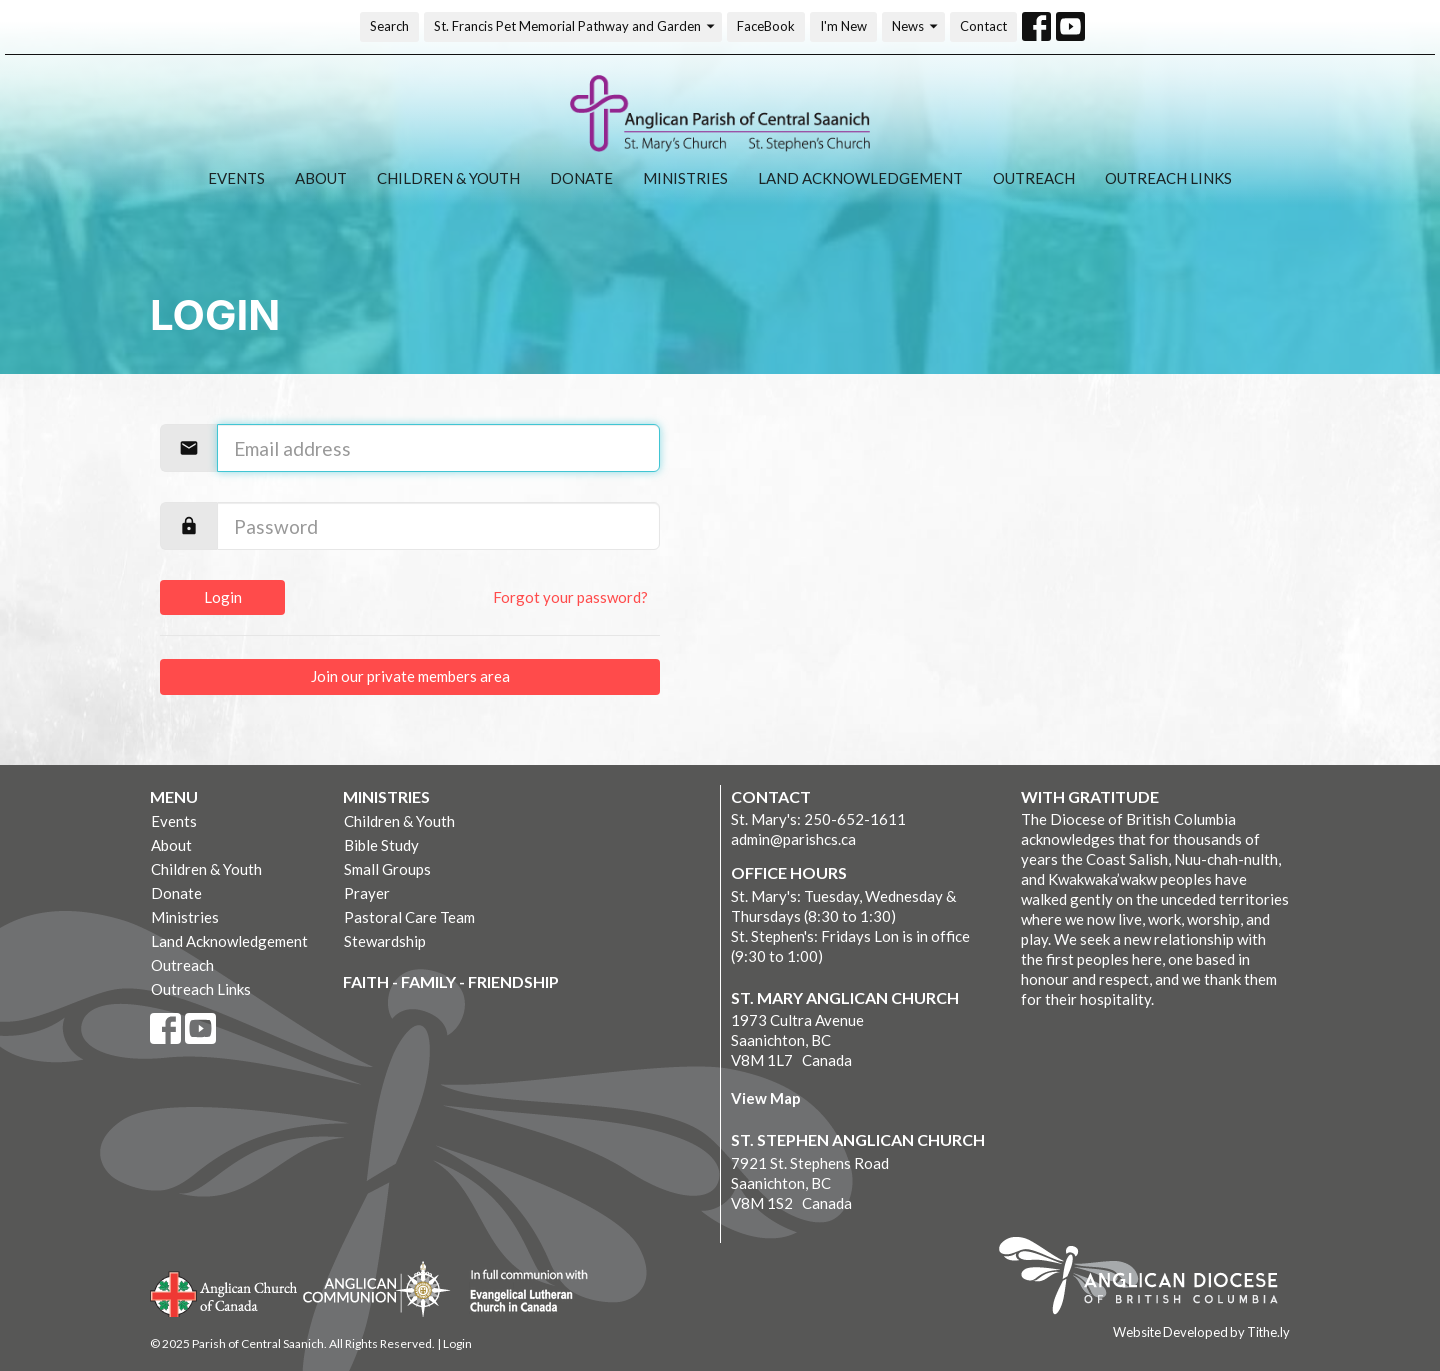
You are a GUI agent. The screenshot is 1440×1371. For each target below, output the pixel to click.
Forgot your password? (570, 597)
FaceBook (766, 26)
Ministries (685, 178)
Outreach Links (1168, 178)
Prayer (367, 893)
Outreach (1034, 178)
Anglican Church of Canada (224, 1292)
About (321, 178)
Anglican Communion (376, 1288)
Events (236, 178)
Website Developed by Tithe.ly (1201, 1332)
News (916, 26)
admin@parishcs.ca (793, 839)
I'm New (843, 26)
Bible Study (381, 845)
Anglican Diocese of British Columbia (1148, 1279)
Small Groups (387, 869)
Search (389, 26)
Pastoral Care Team (409, 917)
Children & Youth (448, 178)
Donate (581, 178)
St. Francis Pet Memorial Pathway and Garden (575, 26)
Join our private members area (410, 676)
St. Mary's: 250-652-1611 (818, 819)
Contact (983, 26)
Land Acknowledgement (860, 178)
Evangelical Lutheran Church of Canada (521, 1292)
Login (223, 597)
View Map (766, 1098)
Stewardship (385, 941)
